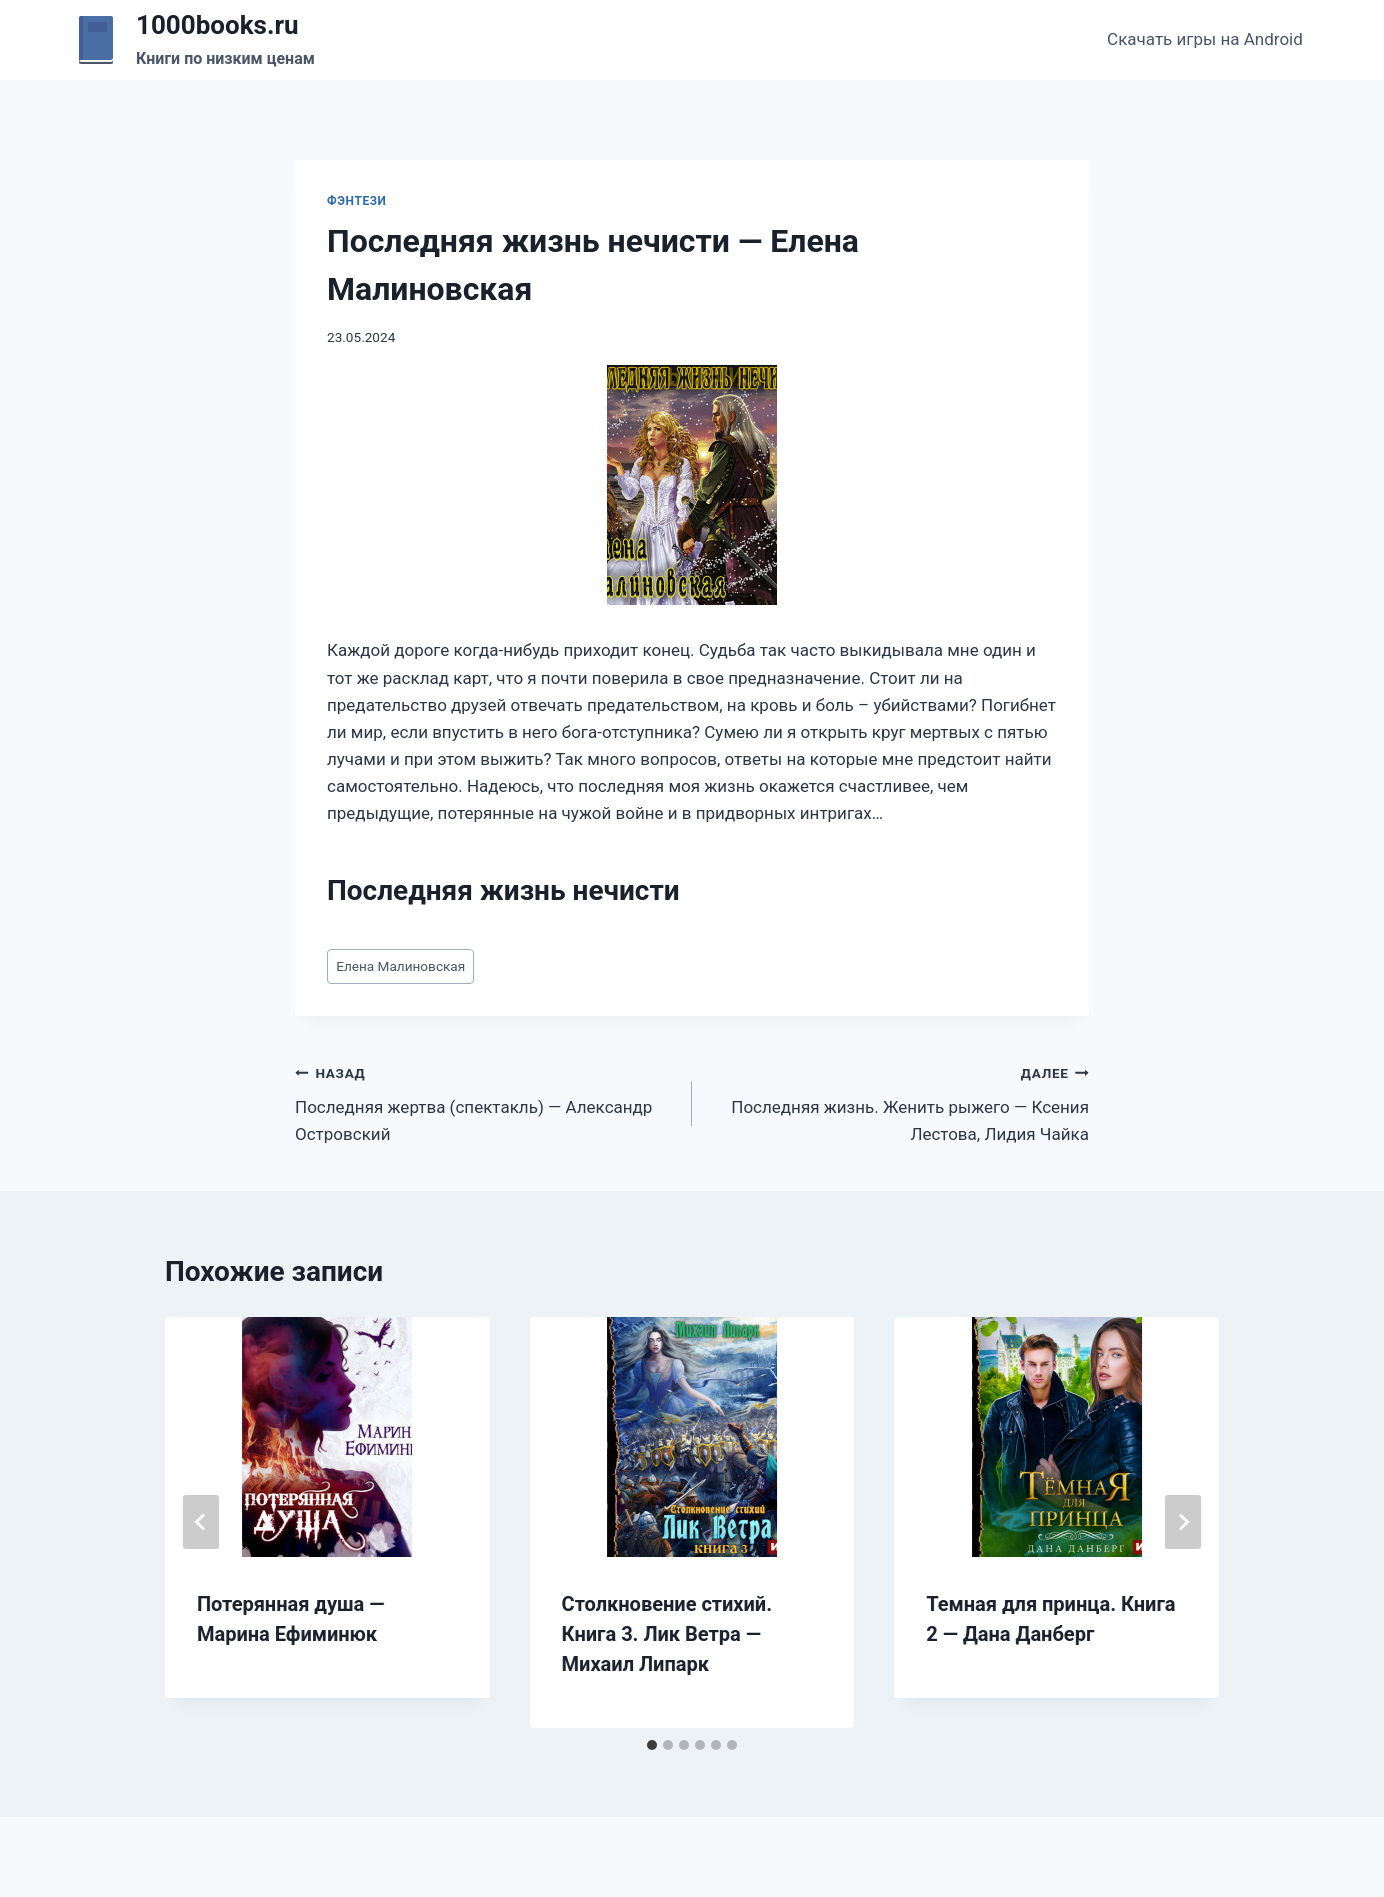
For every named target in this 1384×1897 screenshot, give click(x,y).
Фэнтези (357, 201)
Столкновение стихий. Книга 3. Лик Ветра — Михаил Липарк (667, 1634)
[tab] (652, 1745)
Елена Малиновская (400, 966)
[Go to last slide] (201, 1522)
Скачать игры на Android (1205, 39)
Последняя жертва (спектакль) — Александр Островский (485, 1102)
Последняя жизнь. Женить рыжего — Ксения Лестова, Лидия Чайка (899, 1102)
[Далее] (1183, 1522)
